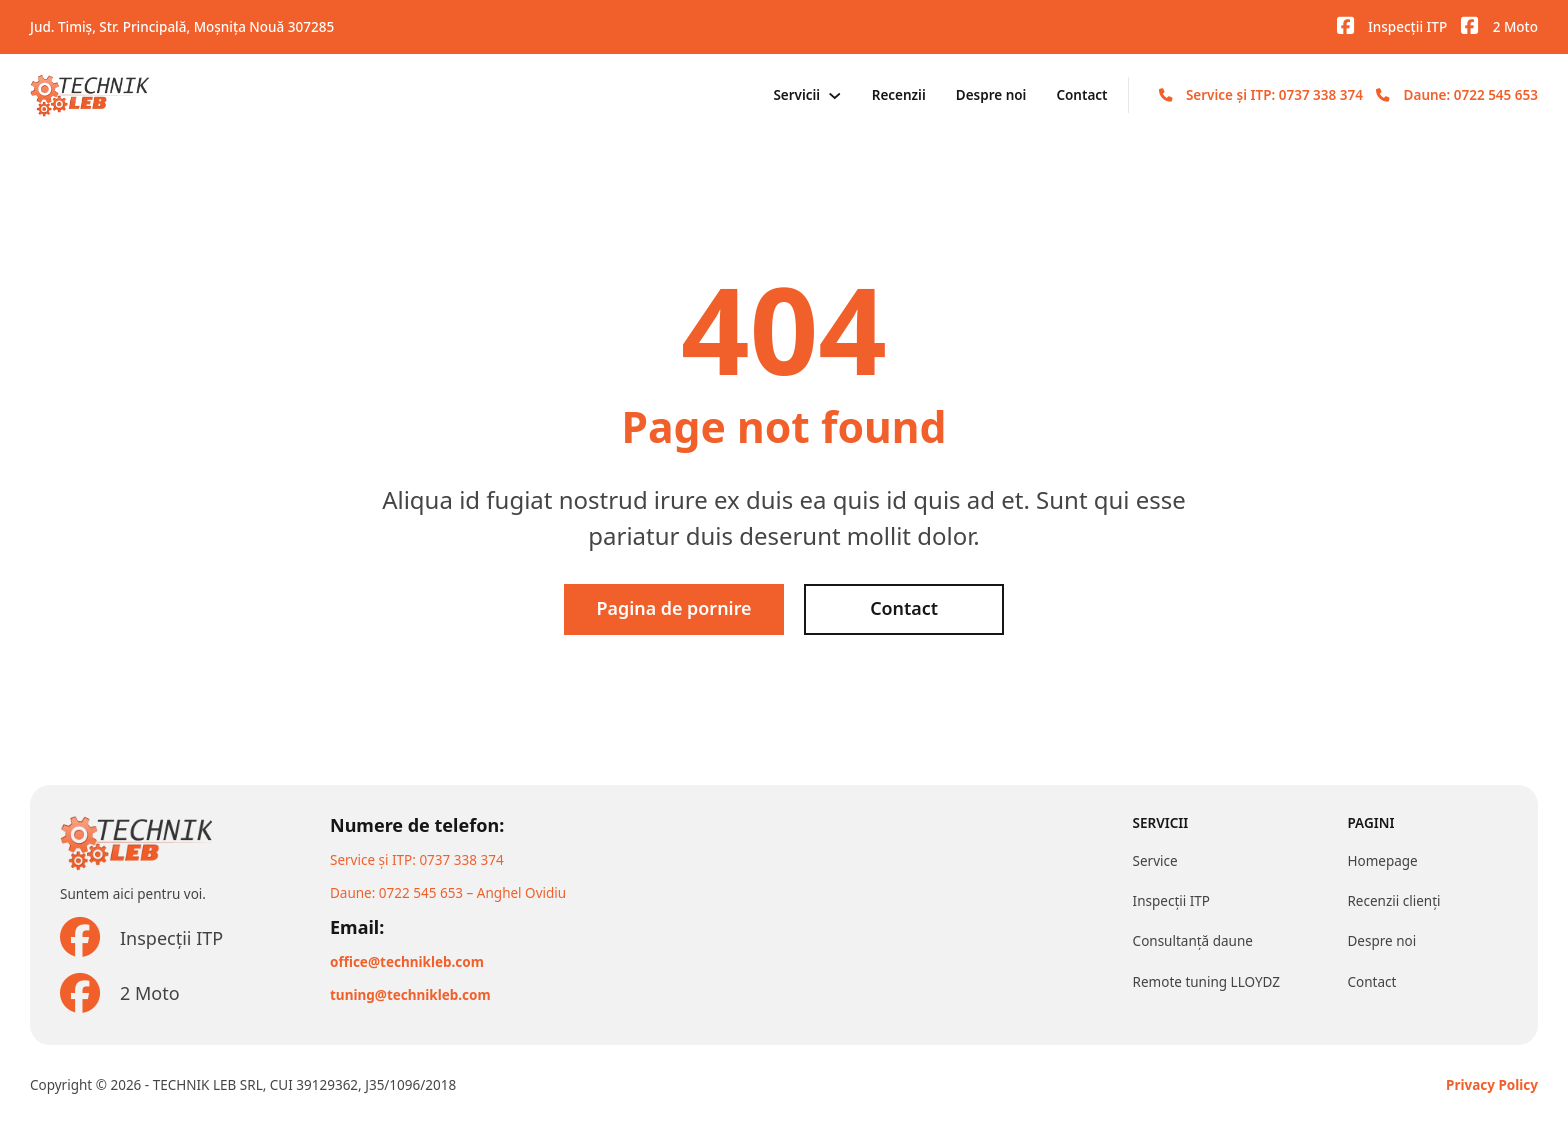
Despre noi (991, 95)
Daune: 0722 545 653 (1471, 95)
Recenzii (899, 95)
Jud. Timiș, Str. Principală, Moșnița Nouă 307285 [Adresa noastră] (182, 27)
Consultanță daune (1193, 941)
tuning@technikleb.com (410, 995)
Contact (1081, 95)
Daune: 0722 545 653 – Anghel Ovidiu (448, 893)
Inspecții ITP (1171, 901)
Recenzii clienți (1393, 901)
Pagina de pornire (674, 609)
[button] (25, 1099)
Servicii (796, 95)
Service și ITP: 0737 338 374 (1274, 95)
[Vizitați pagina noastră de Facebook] (1346, 26)
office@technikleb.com (407, 962)
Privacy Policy (1492, 1085)
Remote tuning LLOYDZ (1206, 982)
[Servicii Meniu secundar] (835, 96)
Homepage (1382, 861)
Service (1155, 861)
